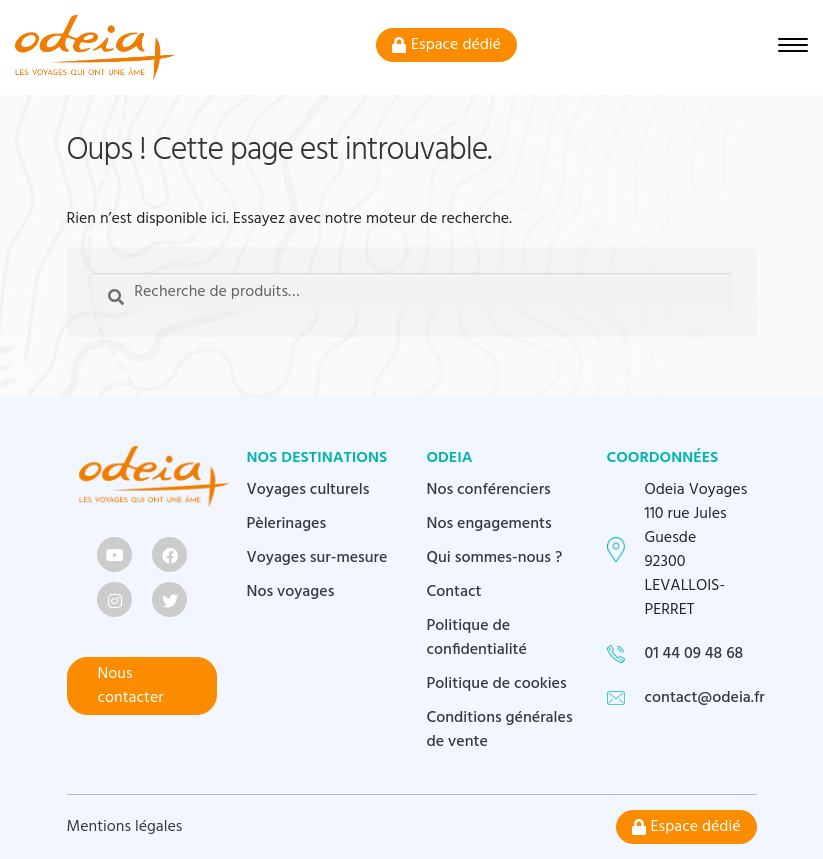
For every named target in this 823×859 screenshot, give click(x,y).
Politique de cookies (497, 684)
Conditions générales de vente (500, 730)
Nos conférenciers (489, 490)
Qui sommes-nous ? (495, 558)
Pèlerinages (287, 524)
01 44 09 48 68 (694, 654)
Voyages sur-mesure (317, 558)
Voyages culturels (308, 490)
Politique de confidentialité (477, 638)
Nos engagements (489, 524)
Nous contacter (131, 686)
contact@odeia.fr (705, 698)
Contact (454, 592)
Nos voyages (291, 592)
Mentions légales (125, 827)
